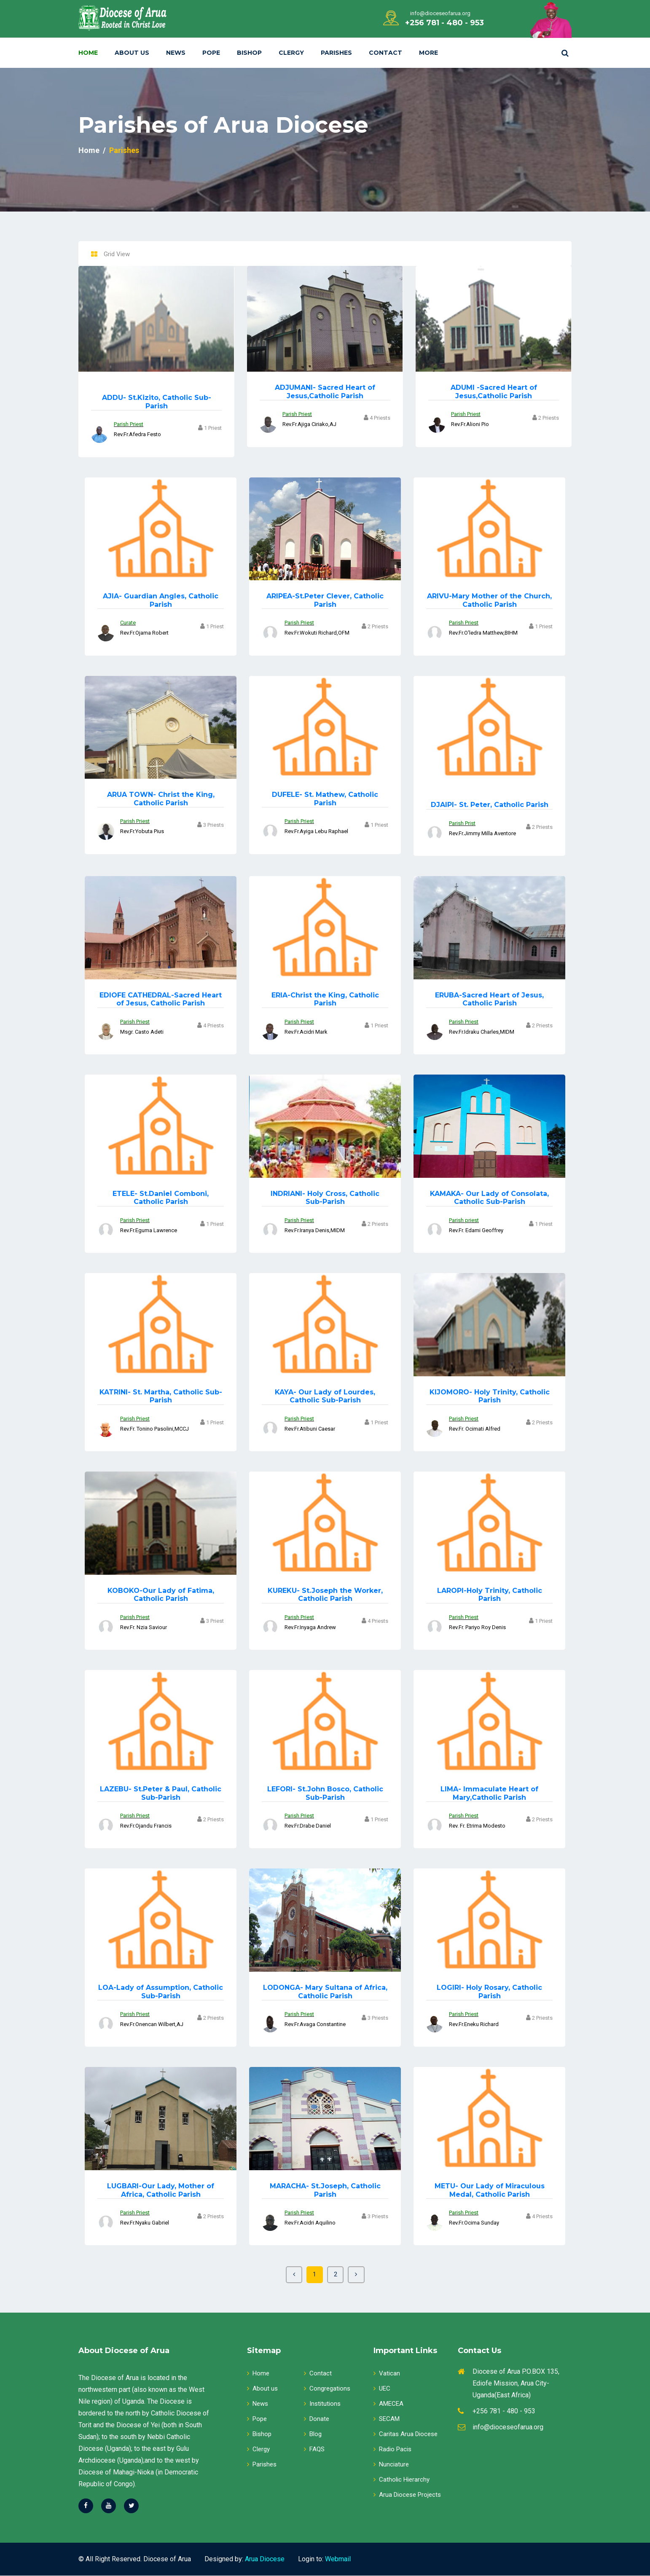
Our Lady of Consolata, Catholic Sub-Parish (489, 1198)
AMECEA (388, 2404)
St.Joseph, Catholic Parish (325, 2190)
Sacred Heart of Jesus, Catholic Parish (160, 999)
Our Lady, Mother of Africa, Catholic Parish (160, 2190)
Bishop (249, 52)
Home (88, 52)
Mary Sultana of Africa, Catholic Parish (325, 1992)
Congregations (327, 2389)
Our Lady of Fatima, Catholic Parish (160, 1595)
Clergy (291, 52)
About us (262, 2389)
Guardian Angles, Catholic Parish (160, 600)
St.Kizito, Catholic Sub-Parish (156, 402)
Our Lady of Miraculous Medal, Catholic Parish (490, 2190)
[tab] (94, 254)
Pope (211, 52)
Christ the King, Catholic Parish (161, 799)
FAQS (314, 2449)
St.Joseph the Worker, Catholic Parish (325, 1595)
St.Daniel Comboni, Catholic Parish (161, 1198)
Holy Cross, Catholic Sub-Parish (325, 1198)
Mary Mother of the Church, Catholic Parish (489, 600)
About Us (132, 52)
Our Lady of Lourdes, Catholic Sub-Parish (325, 1396)
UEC (381, 2389)
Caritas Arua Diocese (405, 2434)
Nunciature (391, 2465)
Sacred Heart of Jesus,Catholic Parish (325, 391)
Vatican (386, 2374)
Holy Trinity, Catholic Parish (490, 1396)
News (175, 52)
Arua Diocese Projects (407, 2495)
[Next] (356, 2274)
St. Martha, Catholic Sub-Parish (160, 1396)
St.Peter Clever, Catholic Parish (325, 600)
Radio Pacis (392, 2449)
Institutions (322, 2404)
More (428, 52)
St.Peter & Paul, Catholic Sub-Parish (160, 1793)
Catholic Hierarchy (401, 2480)
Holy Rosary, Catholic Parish (489, 1992)
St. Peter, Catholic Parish (489, 805)
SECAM (386, 2419)
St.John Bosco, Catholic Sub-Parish (325, 1793)
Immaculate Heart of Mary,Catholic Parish (489, 1793)
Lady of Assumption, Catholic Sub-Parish (160, 1992)
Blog (313, 2434)
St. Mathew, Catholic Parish (325, 799)
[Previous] (293, 2274)
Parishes (336, 52)
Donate (316, 2419)
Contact (385, 52)
